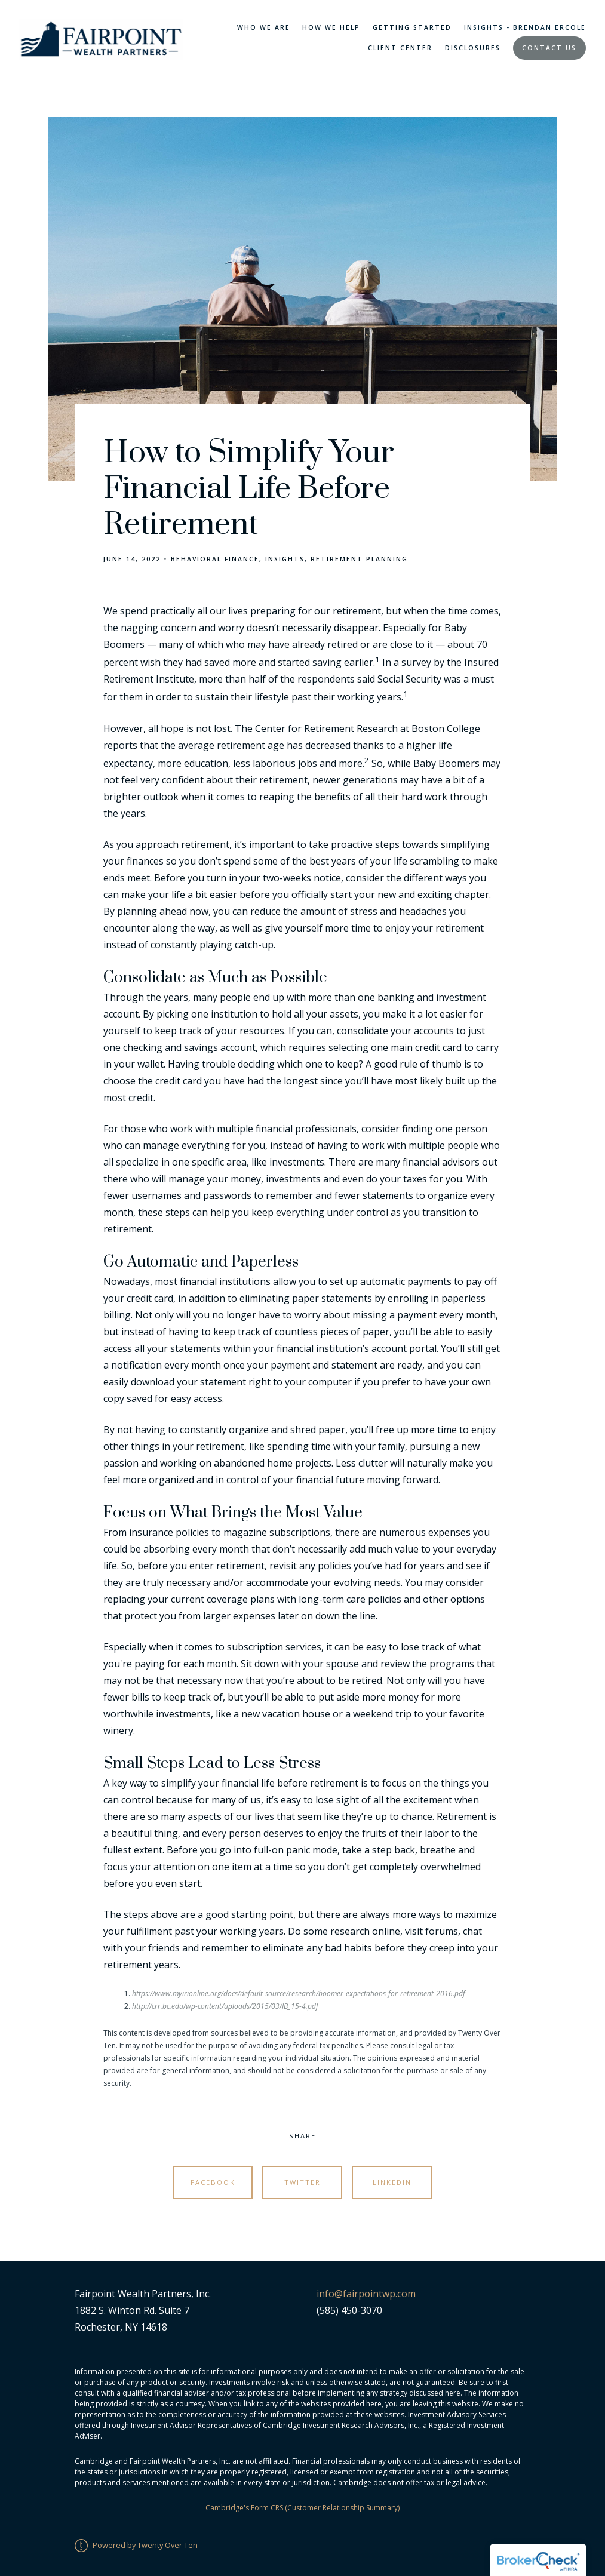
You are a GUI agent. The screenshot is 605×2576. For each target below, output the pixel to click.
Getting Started (412, 27)
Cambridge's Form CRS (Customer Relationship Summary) (302, 2508)
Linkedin (392, 2182)
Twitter (302, 2182)
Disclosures (472, 48)
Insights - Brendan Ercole (525, 27)
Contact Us (549, 48)
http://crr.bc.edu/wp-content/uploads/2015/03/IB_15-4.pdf (225, 2006)
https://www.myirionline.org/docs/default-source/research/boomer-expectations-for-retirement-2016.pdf (298, 1993)
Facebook (213, 2182)
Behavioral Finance (215, 559)
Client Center (400, 48)
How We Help (331, 27)
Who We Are (263, 27)
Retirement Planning (359, 559)
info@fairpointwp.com (366, 2293)
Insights (285, 559)
